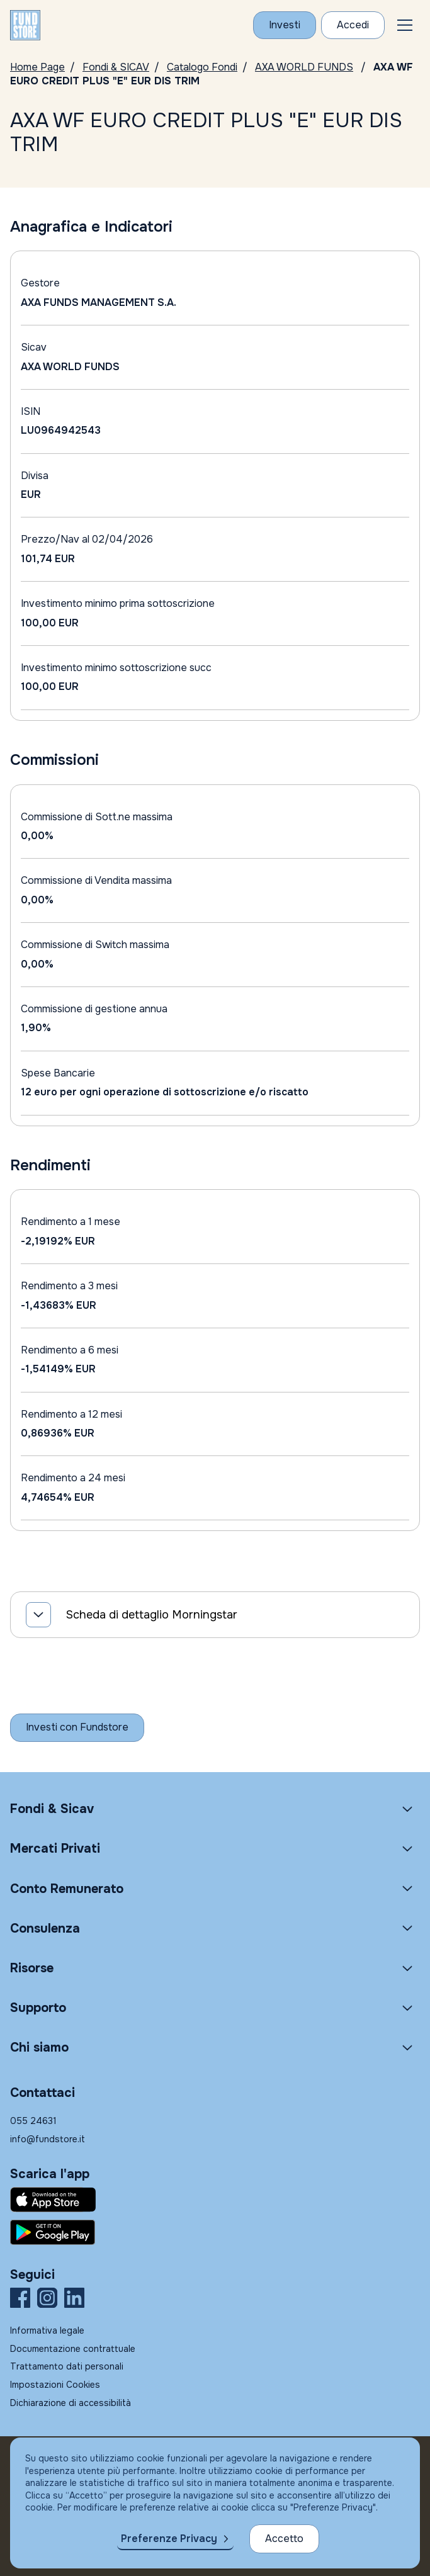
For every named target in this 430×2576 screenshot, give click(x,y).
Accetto (284, 2538)
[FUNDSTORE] (25, 25)
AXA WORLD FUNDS (304, 67)
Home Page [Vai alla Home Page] (37, 67)
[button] (405, 25)
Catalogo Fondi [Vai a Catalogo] (202, 67)
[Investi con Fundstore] (284, 25)
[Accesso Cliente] (353, 25)
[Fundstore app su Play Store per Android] (215, 2232)
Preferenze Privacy (169, 2538)
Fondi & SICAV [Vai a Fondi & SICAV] (115, 67)
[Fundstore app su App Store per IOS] (215, 2199)
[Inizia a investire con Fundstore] (77, 1727)
